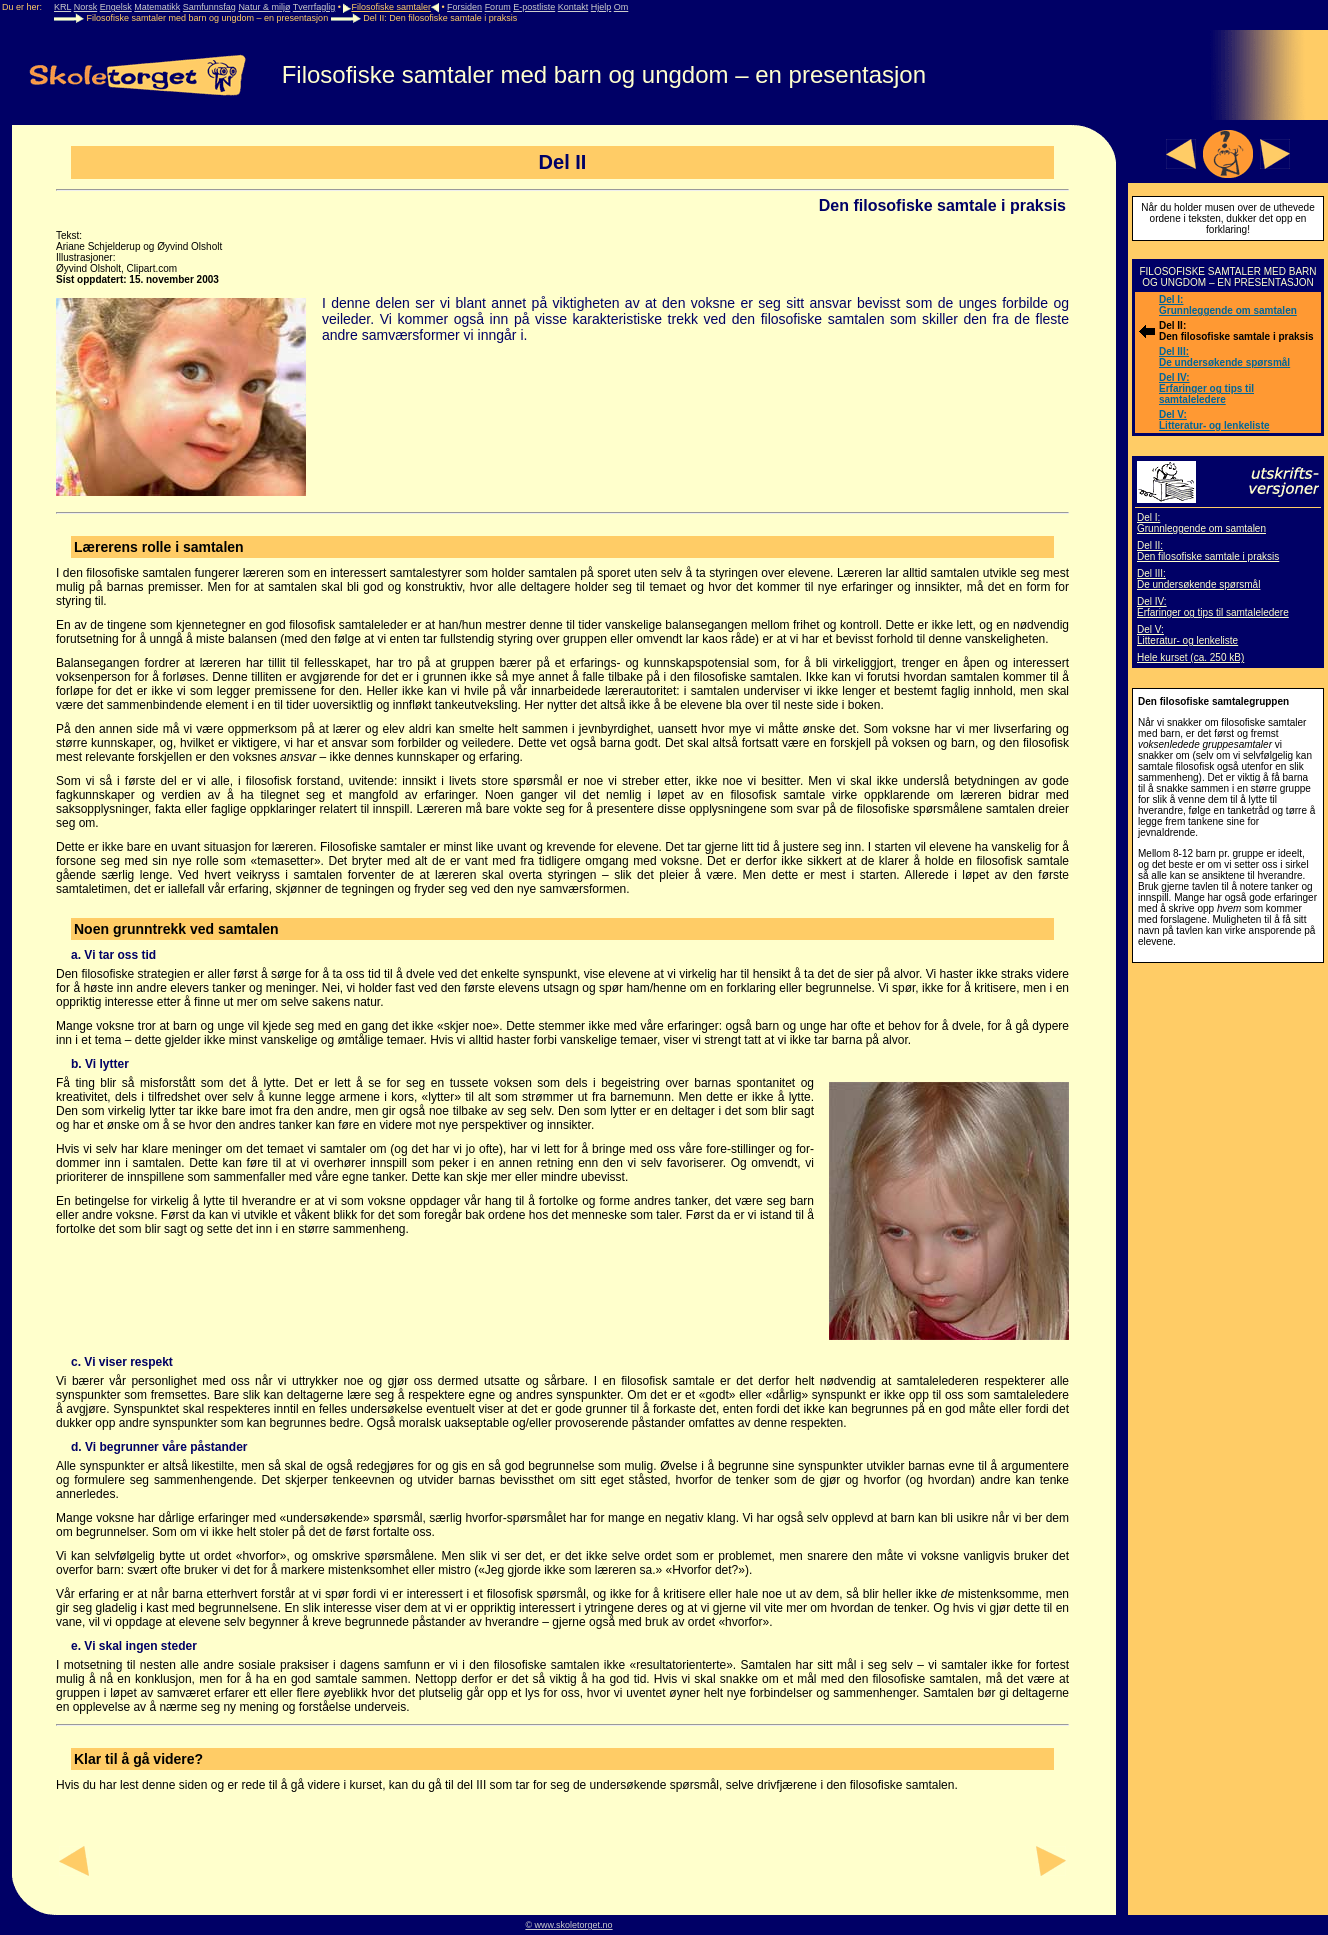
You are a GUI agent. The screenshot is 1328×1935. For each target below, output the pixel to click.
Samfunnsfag (209, 7)
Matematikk (157, 7)
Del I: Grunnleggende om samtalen (1228, 305)
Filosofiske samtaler (391, 7)
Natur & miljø (264, 7)
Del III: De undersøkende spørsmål (1224, 357)
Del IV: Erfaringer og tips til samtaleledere (1206, 388)
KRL (62, 7)
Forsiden (464, 7)
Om (621, 7)
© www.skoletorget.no (568, 1925)
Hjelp (601, 7)
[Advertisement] (1228, 1273)
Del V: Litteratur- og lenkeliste (1214, 420)
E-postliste (534, 7)
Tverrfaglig (314, 7)
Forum (498, 7)
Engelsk (116, 7)
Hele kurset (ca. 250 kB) (1190, 657)
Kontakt (573, 7)
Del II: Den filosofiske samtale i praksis (1208, 551)
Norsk (86, 7)
